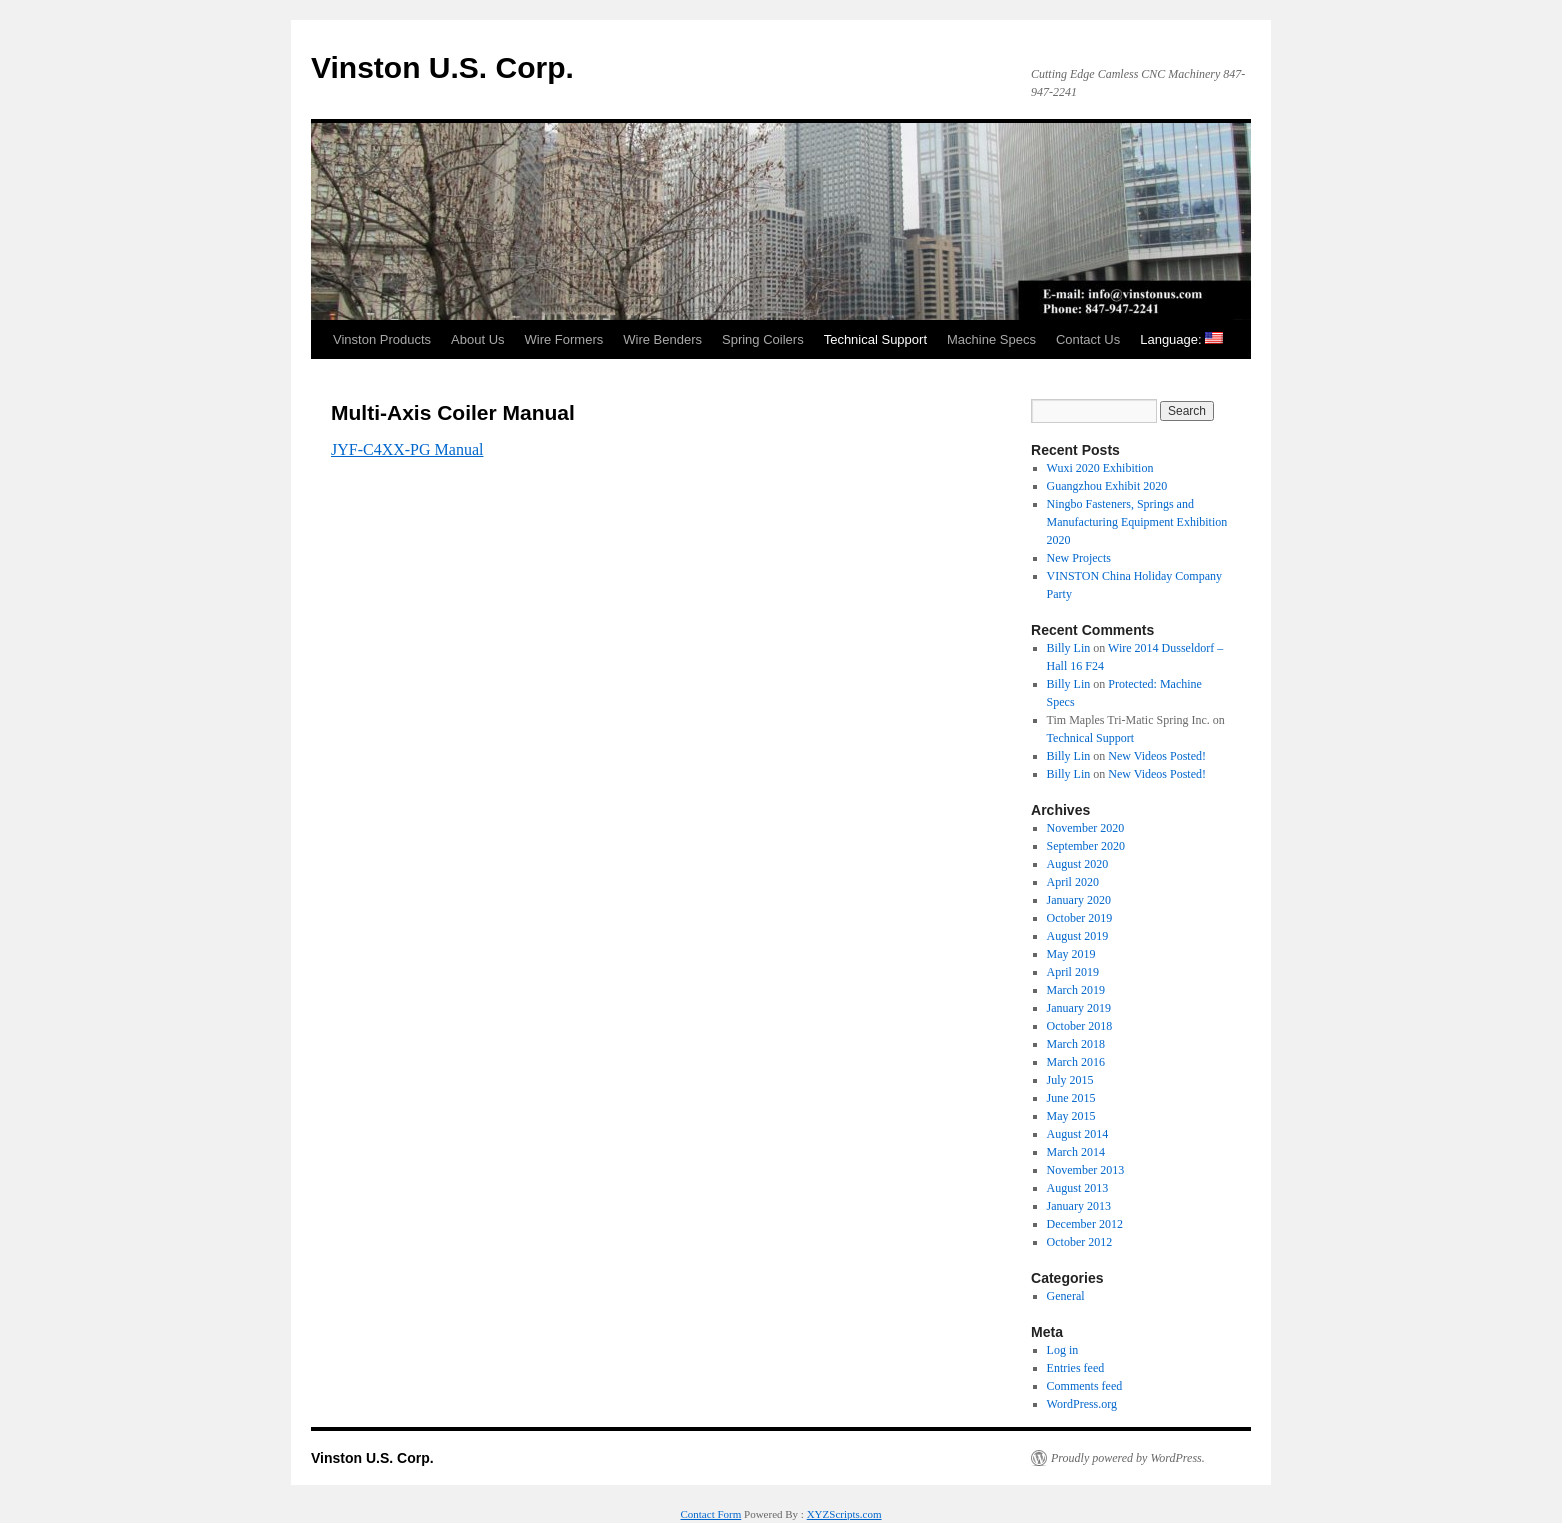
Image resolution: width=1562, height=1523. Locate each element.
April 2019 (1073, 972)
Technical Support (875, 339)
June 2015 (1071, 1098)
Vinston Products (382, 339)
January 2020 (1079, 900)
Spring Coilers (763, 339)
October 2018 (1080, 1026)
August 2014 (1078, 1134)
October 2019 (1080, 918)
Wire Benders (662, 339)
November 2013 (1086, 1170)
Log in (1063, 1350)
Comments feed (1085, 1386)
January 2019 (1079, 1008)
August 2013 (1078, 1188)
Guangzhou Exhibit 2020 (1107, 486)
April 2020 (1073, 882)
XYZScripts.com (844, 1514)
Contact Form (710, 1514)
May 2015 (1071, 1116)
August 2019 (1078, 936)
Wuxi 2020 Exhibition (1100, 468)
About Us (477, 339)
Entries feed (1076, 1368)
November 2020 (1086, 828)
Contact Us (1088, 339)
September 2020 (1086, 846)
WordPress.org (1082, 1404)
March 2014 (1076, 1152)
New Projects (1079, 558)
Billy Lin (1069, 648)
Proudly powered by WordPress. (1128, 1458)
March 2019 (1076, 990)
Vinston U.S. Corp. (442, 67)
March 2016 (1076, 1062)
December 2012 (1085, 1224)
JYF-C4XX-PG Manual (407, 449)
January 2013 (1079, 1206)
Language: (1181, 339)
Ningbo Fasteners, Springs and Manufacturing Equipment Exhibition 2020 (1137, 522)
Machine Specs (991, 339)
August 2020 (1078, 864)
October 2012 (1080, 1242)
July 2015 (1070, 1080)
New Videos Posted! (1157, 756)
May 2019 (1071, 954)
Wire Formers (564, 339)
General (1066, 1296)
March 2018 (1076, 1044)
